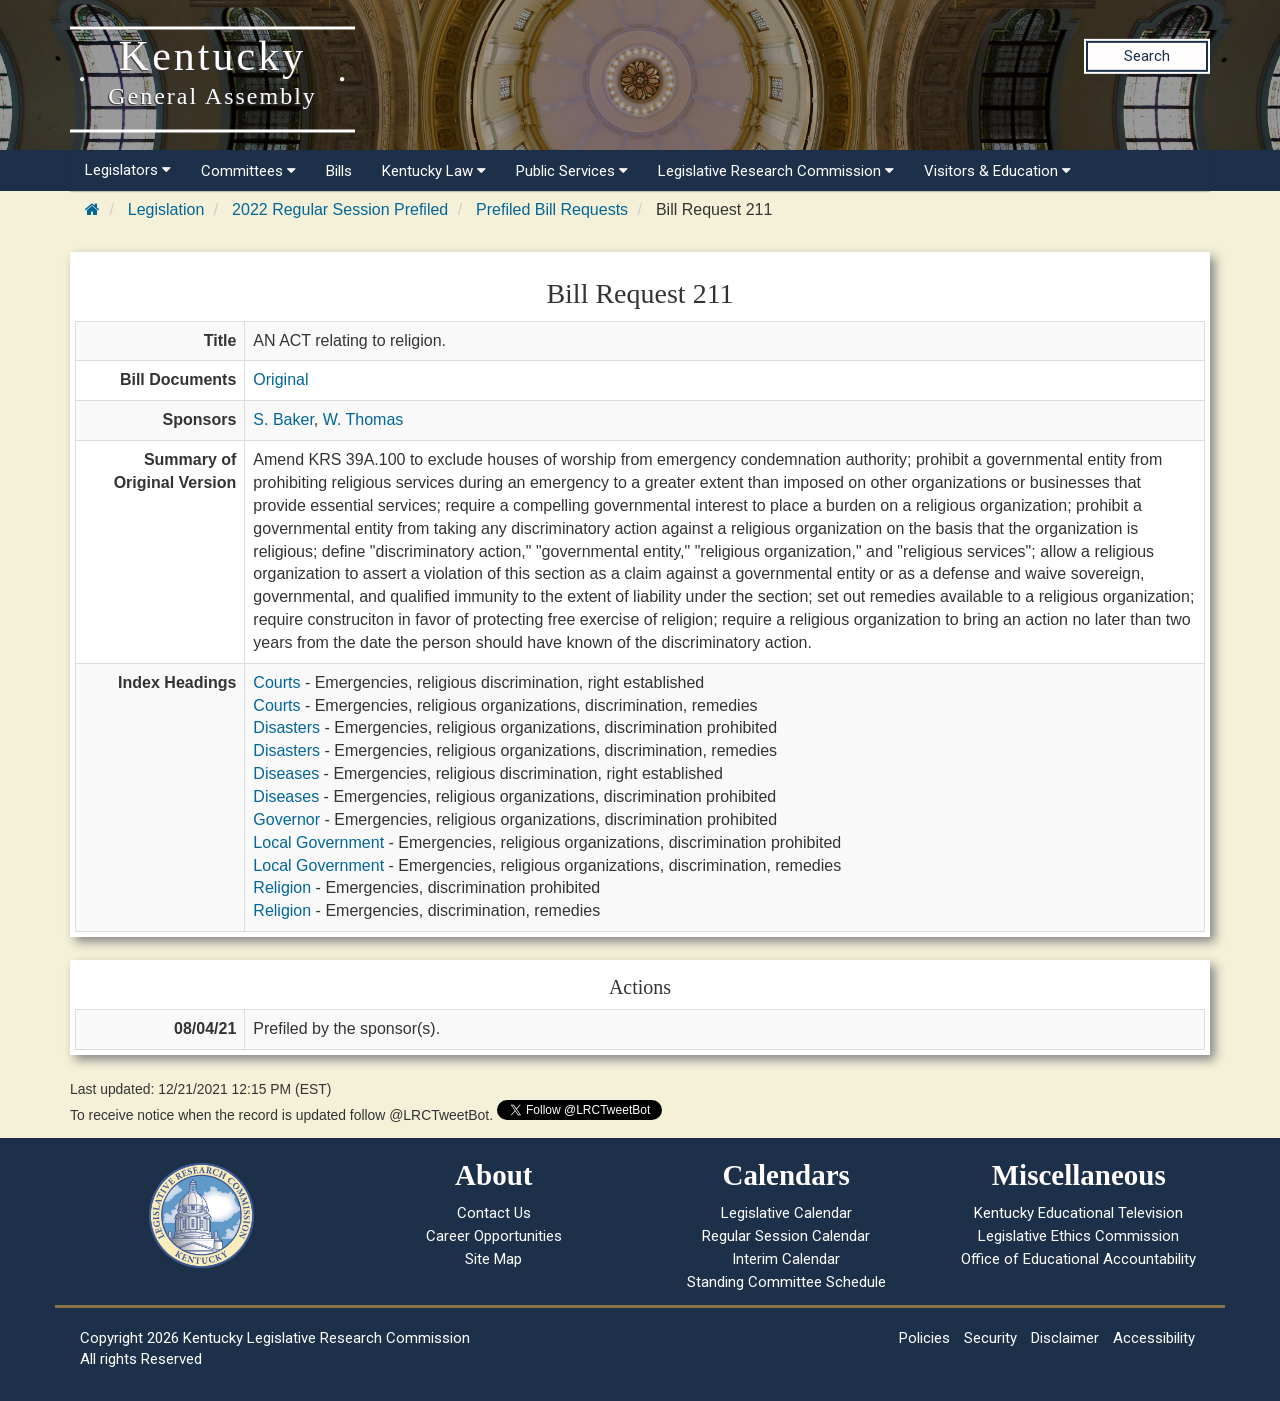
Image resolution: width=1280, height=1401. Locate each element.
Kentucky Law (434, 171)
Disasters (286, 727)
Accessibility (1154, 1338)
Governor (286, 819)
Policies (924, 1338)
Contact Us (494, 1213)
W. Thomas (363, 419)
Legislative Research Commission (776, 171)
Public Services (572, 171)
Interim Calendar (786, 1259)
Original (280, 379)
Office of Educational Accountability (1078, 1259)
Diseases (286, 773)
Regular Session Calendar (786, 1236)
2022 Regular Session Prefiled (340, 209)
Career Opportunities (494, 1236)
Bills (339, 171)
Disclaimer (1065, 1338)
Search (1147, 56)
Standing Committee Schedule (786, 1282)
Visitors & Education (997, 171)
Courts (276, 682)
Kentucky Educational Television (1078, 1213)
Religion (282, 887)
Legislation (166, 209)
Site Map (493, 1259)
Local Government (318, 842)
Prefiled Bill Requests (552, 209)
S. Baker (283, 419)
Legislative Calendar (786, 1213)
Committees (248, 171)
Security (990, 1338)
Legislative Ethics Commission (1078, 1236)
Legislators (128, 170)
